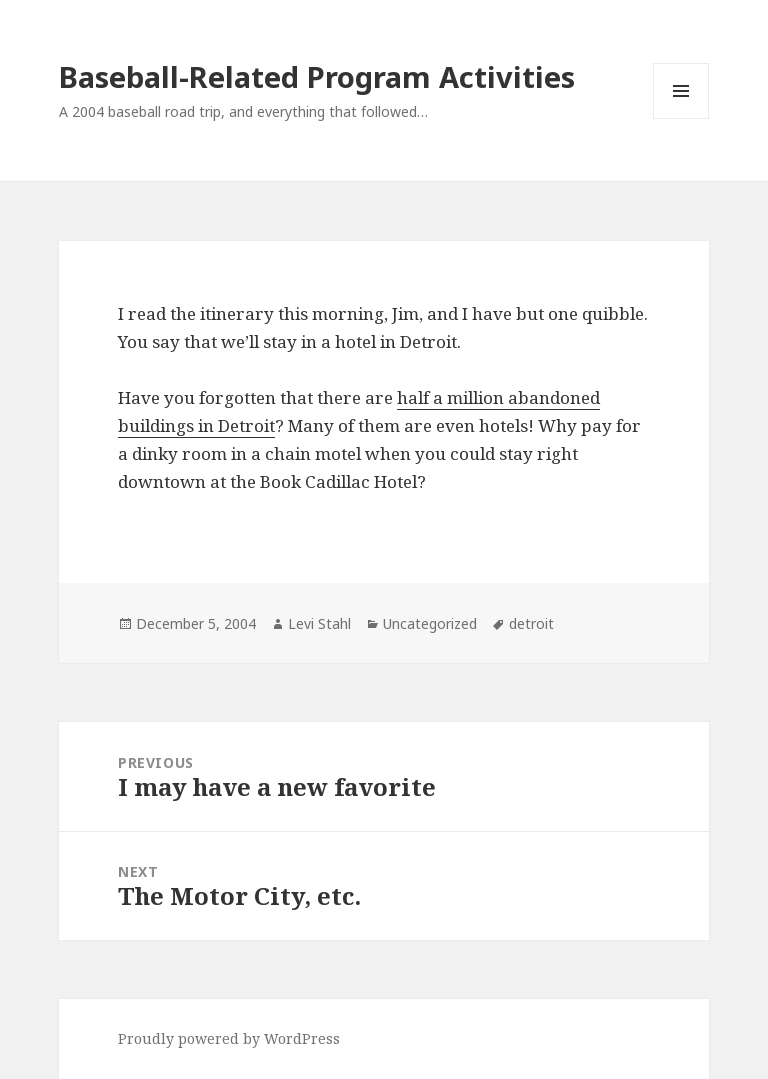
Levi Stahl (319, 623)
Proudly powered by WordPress (229, 1038)
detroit (531, 623)
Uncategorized (430, 623)
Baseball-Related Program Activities (317, 76)
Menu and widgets (681, 118)
